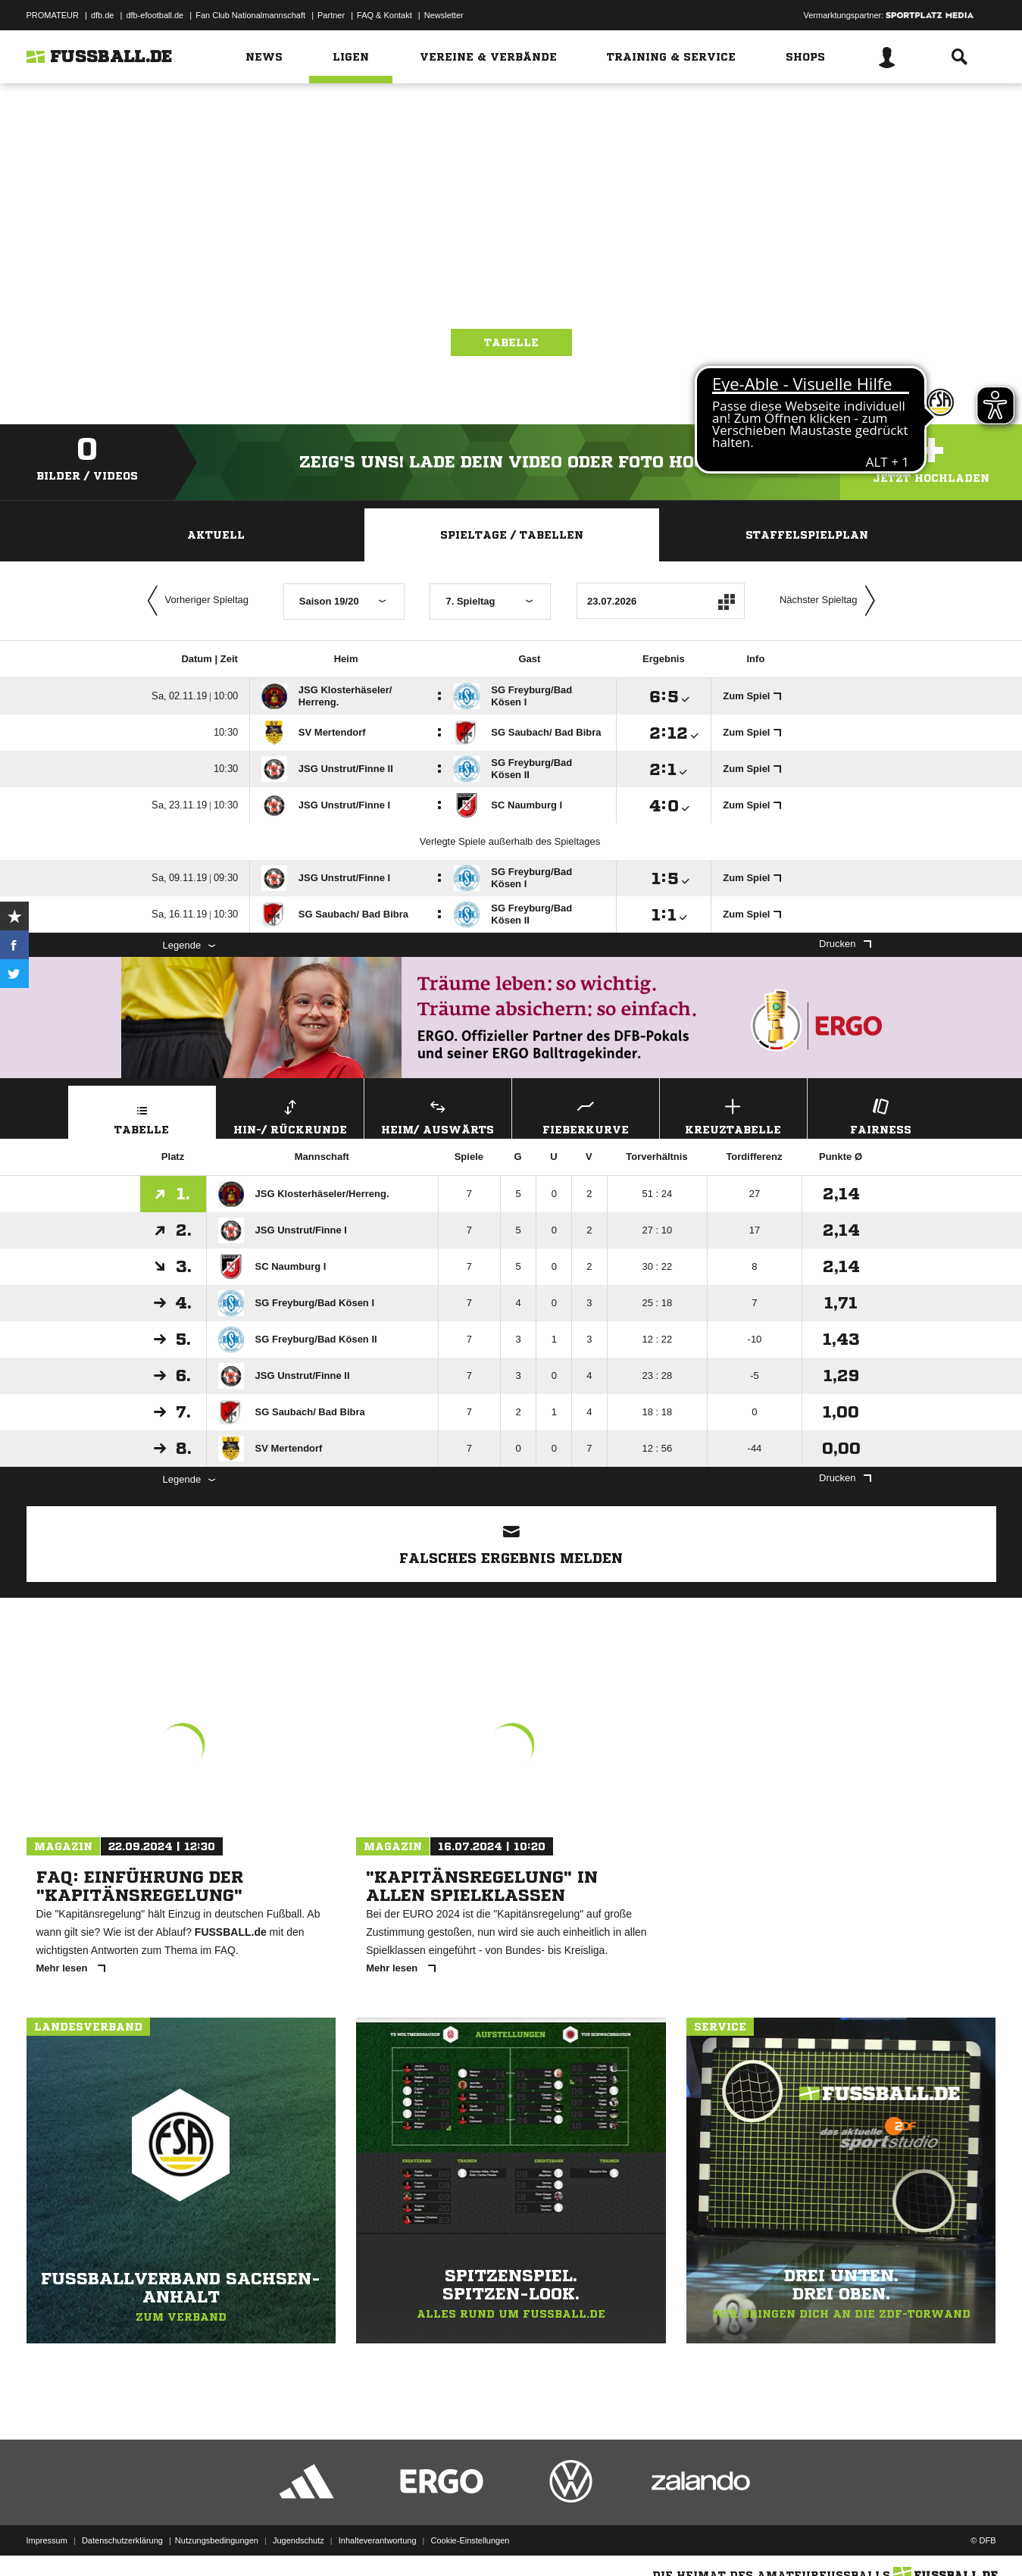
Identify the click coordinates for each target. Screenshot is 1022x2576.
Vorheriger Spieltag (194, 601)
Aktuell (216, 535)
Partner (331, 15)
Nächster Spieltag (831, 601)
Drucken (844, 943)
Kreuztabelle (733, 1115)
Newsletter (444, 15)
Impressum (47, 2540)
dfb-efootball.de (154, 15)
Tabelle (511, 342)
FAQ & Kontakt (384, 15)
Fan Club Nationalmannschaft (250, 15)
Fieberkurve (586, 1115)
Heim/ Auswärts (438, 1115)
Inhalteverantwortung (378, 2540)
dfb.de (102, 15)
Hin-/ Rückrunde (290, 1115)
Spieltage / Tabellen (511, 535)
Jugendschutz (298, 2540)
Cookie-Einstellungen (470, 2540)
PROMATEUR (53, 15)
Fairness (881, 1115)
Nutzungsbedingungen (216, 2540)
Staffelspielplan (806, 535)
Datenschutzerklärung (122, 2540)
